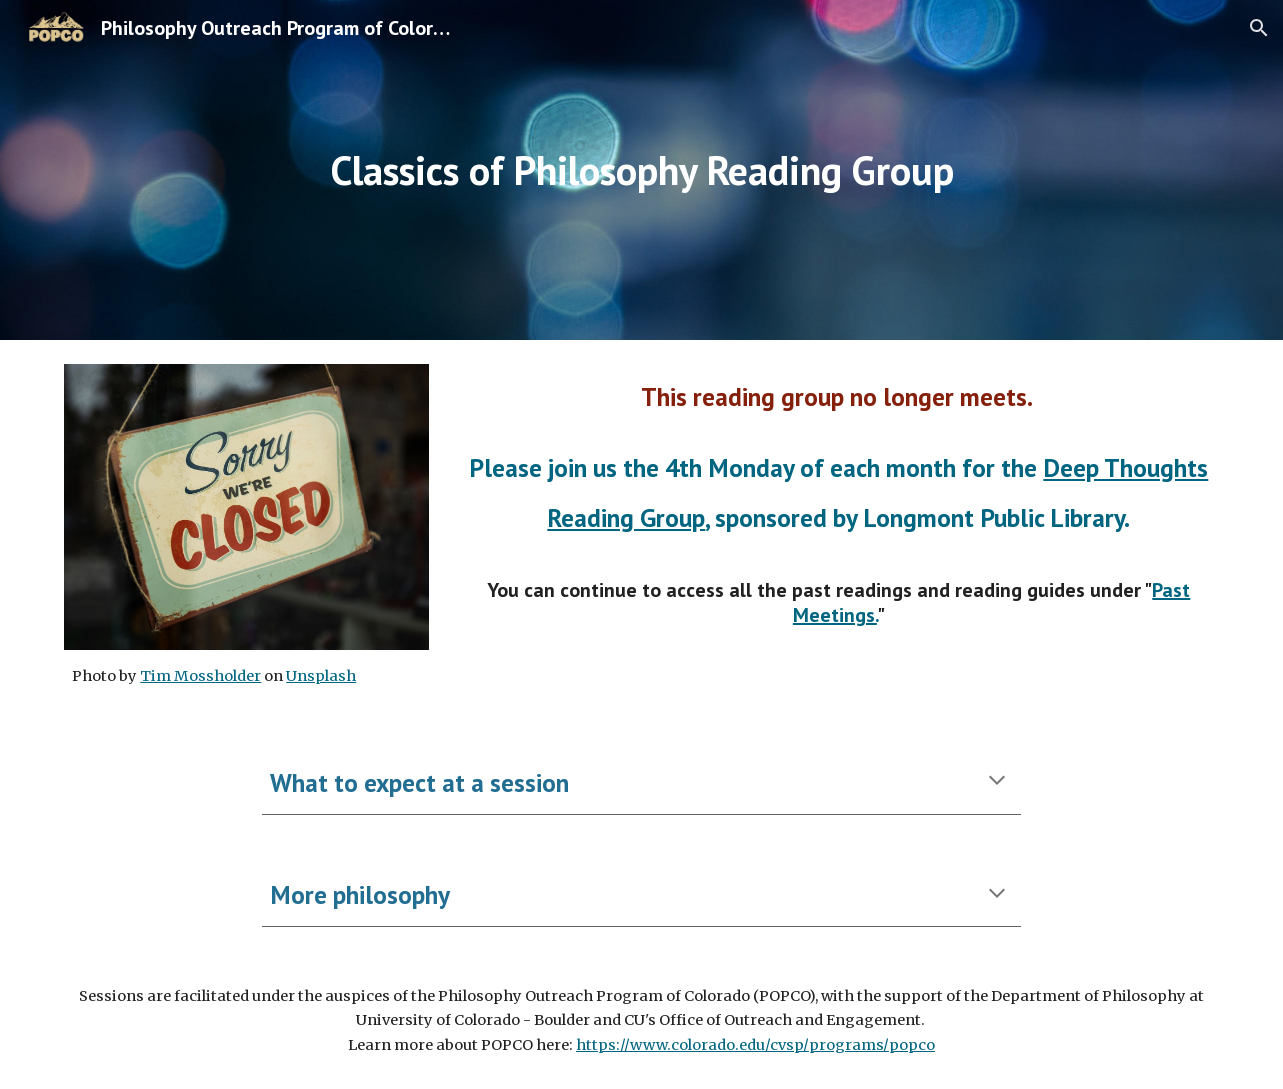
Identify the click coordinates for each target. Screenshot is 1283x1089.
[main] (641, 170)
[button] (1259, 28)
